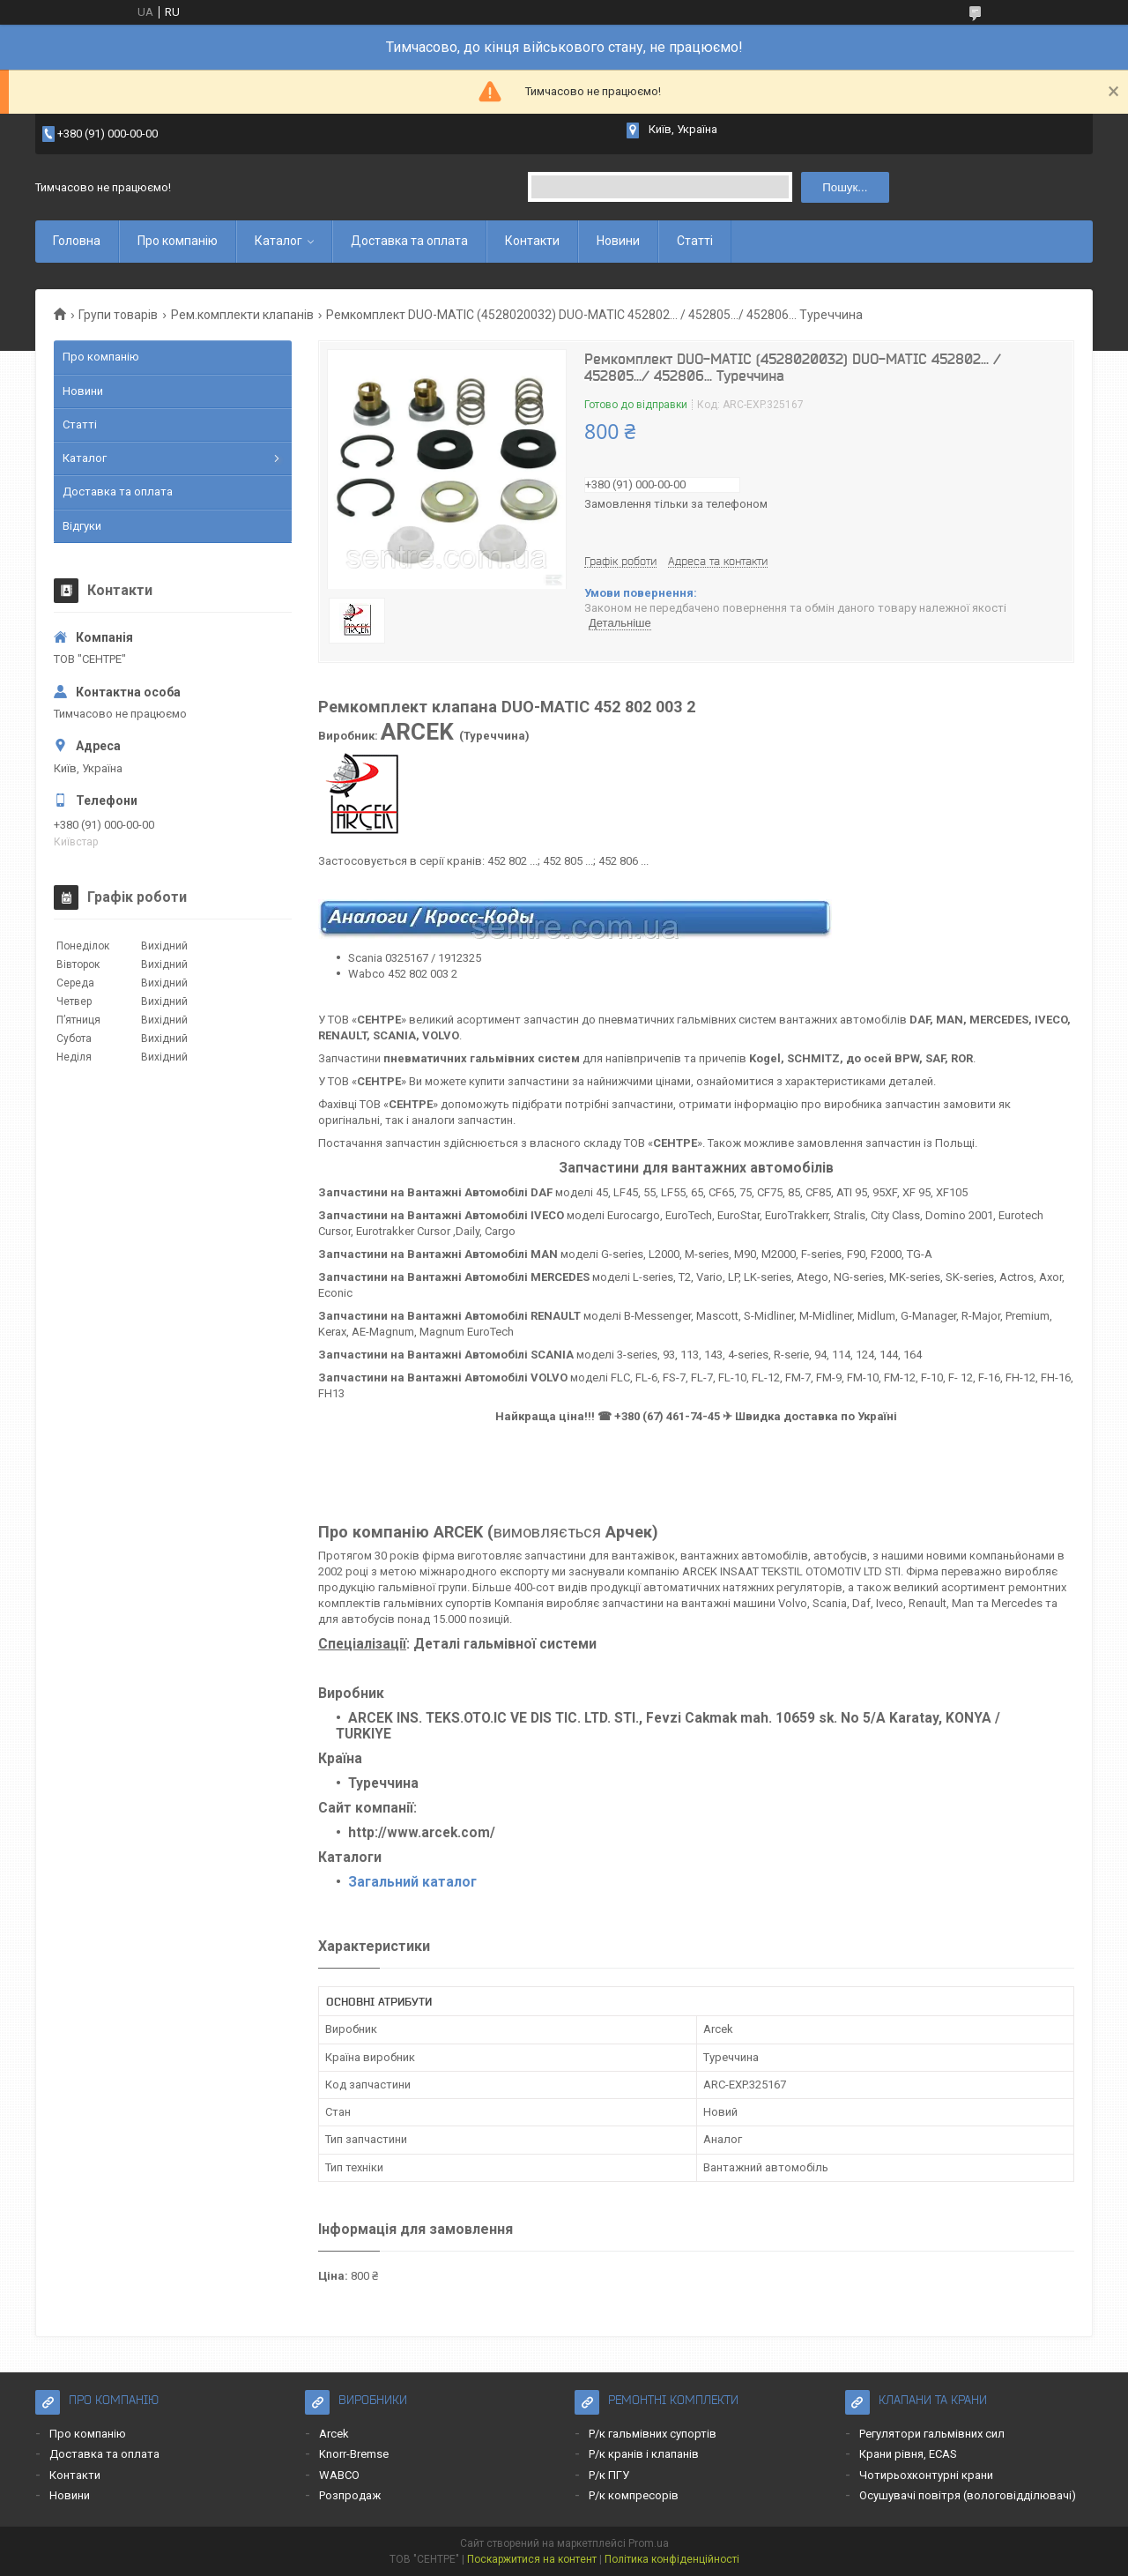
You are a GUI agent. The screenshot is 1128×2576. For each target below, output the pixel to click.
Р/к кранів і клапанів (644, 2454)
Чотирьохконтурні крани (926, 2475)
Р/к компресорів (634, 2495)
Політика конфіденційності (672, 2559)
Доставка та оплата (409, 241)
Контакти (532, 241)
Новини (618, 241)
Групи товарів (118, 315)
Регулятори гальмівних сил (932, 2433)
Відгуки (82, 525)
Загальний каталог (412, 1882)
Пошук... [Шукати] (844, 187)
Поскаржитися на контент (532, 2559)
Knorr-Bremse (354, 2454)
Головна (76, 241)
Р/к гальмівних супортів (652, 2433)
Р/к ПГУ (609, 2475)
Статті (695, 241)
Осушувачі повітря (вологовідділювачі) (967, 2495)
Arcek (334, 2433)
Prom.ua (648, 2543)
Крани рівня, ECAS (908, 2454)
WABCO (339, 2475)
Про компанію (177, 241)
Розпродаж (350, 2495)
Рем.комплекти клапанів (242, 315)
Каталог (278, 241)
